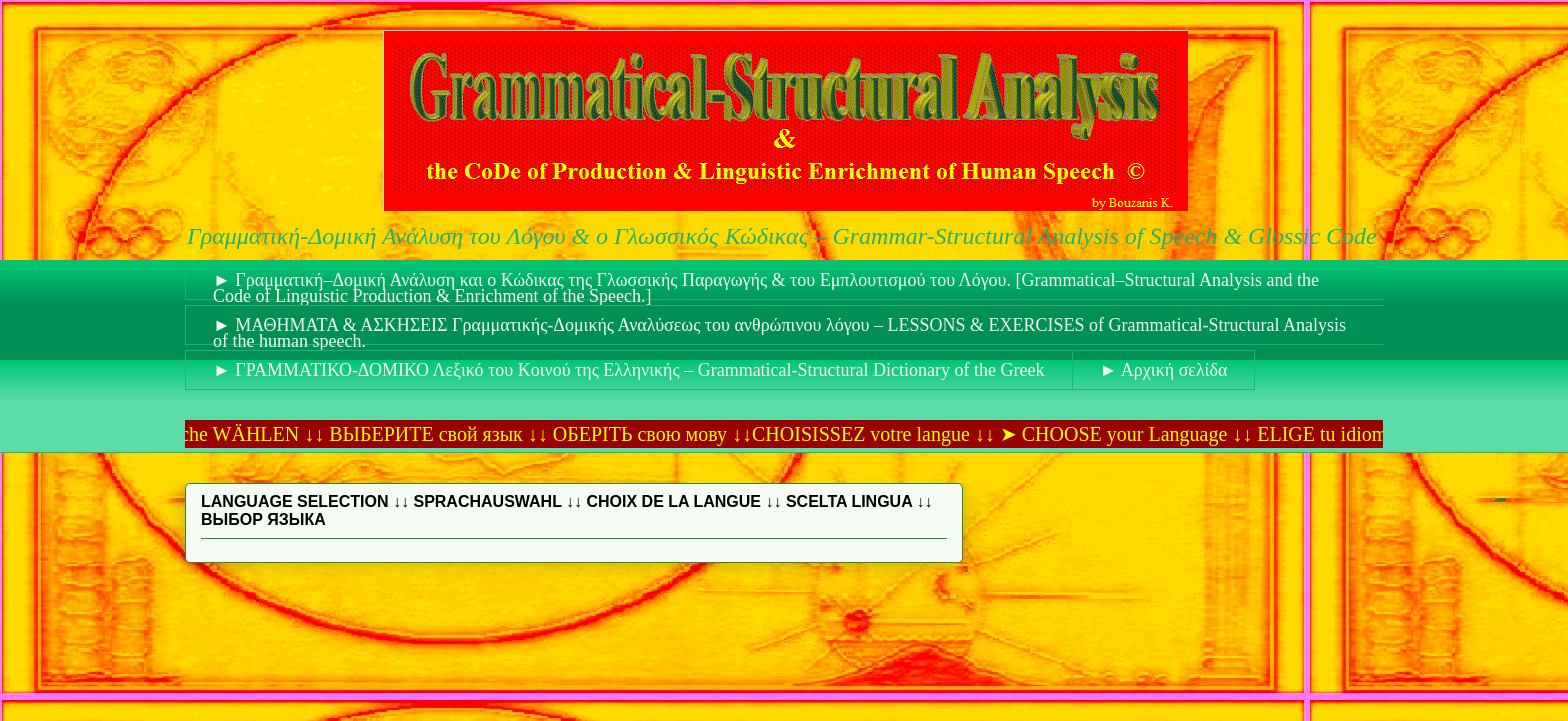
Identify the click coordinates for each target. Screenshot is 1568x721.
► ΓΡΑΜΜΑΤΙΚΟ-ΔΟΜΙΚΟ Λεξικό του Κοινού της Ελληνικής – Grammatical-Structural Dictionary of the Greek (629, 370)
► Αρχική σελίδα (1164, 370)
